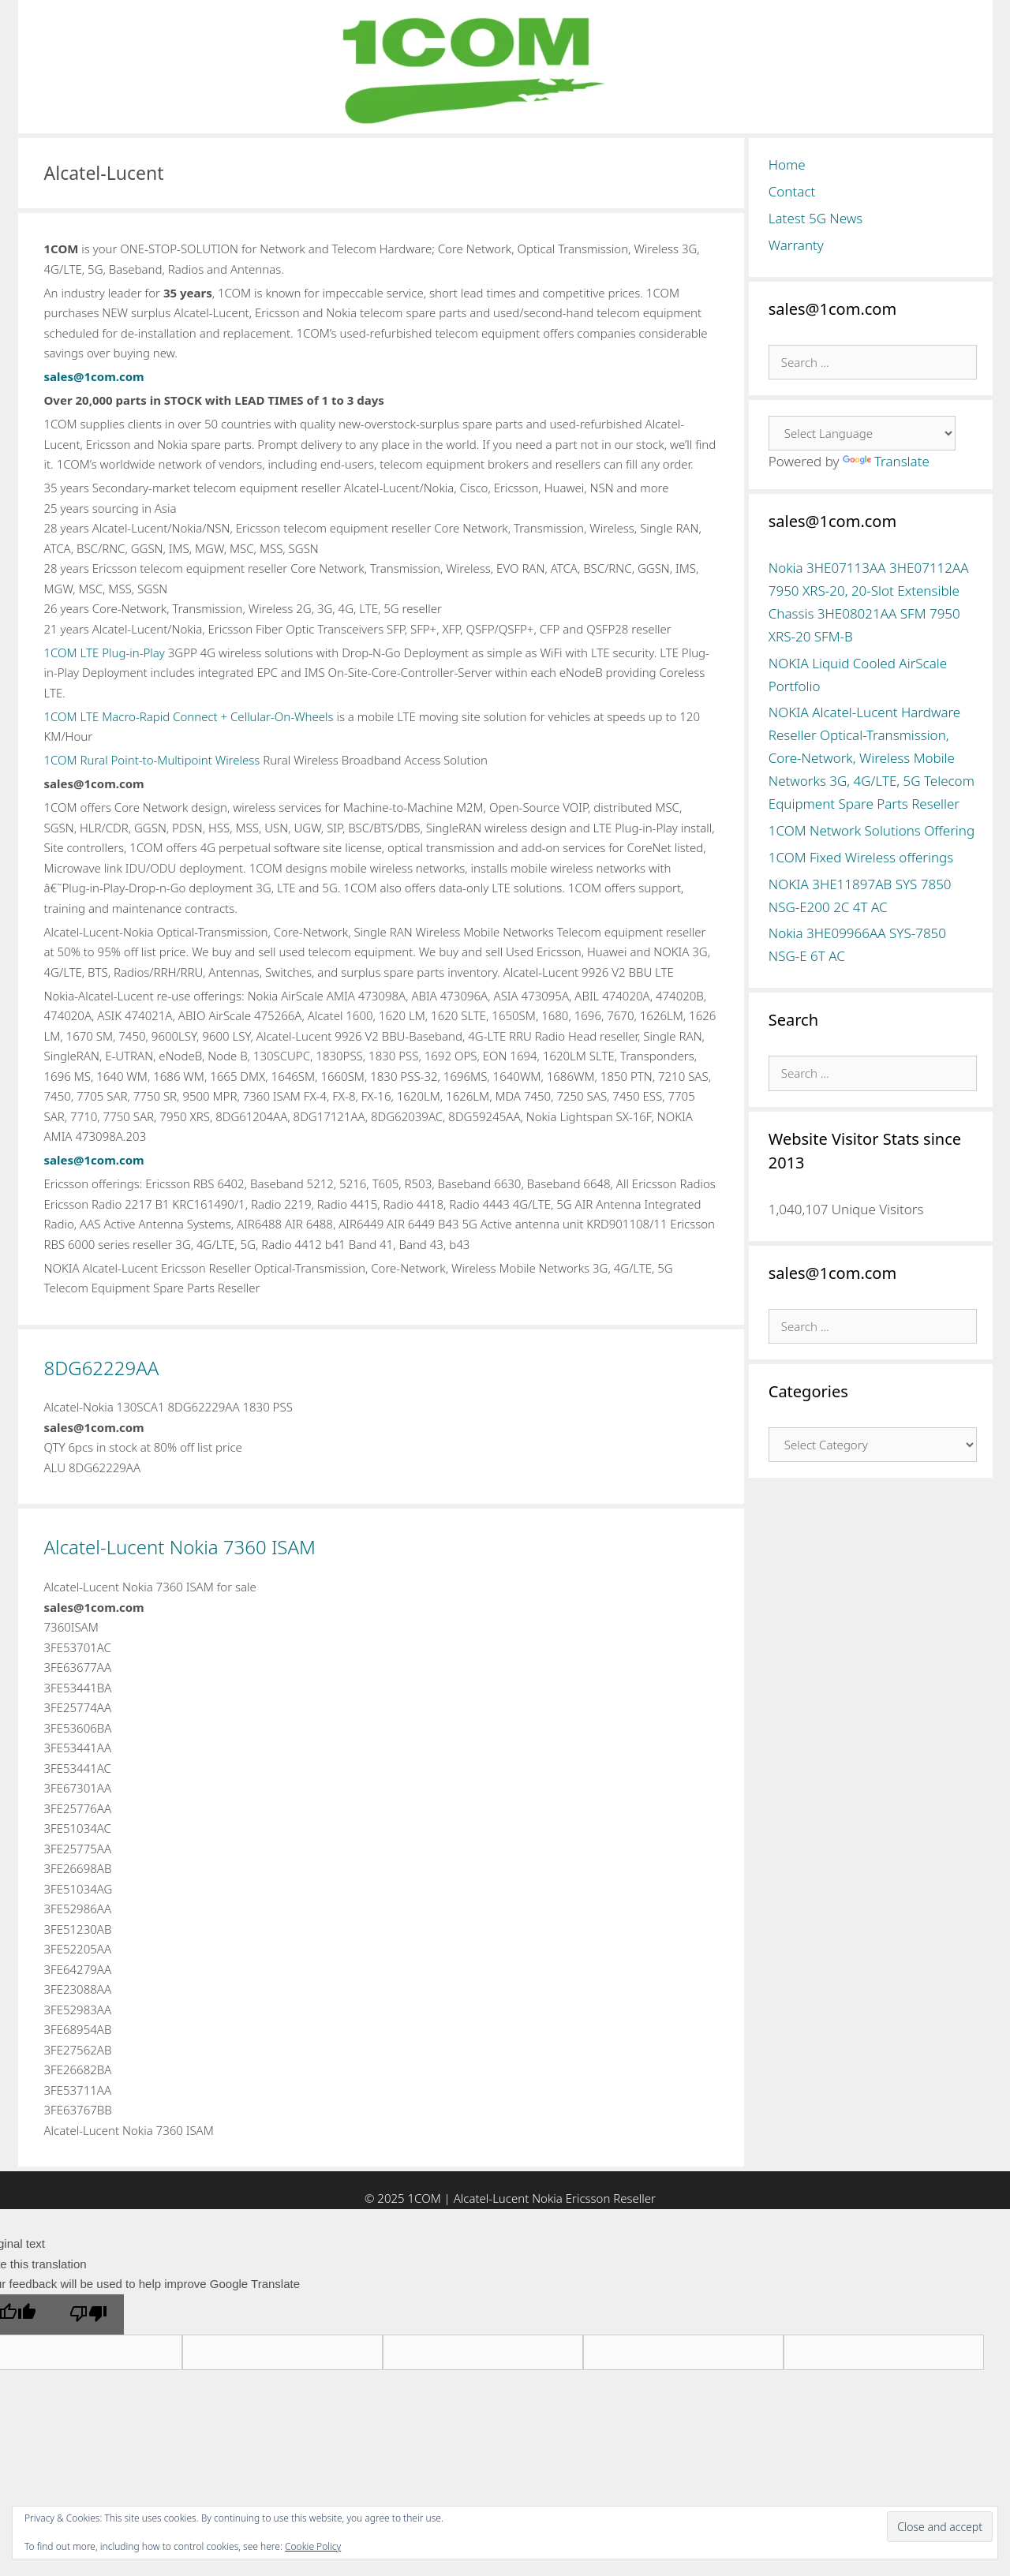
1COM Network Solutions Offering (871, 830)
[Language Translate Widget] (862, 433)
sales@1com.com (94, 376)
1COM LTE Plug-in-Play (104, 652)
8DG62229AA (101, 1368)
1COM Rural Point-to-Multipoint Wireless (152, 760)
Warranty (796, 245)
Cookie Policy (313, 2546)
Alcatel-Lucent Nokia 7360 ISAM (180, 1547)
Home (787, 164)
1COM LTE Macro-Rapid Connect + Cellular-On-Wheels (189, 716)
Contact (792, 191)
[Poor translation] (88, 2314)
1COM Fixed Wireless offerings (861, 857)
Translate (886, 461)
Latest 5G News (816, 218)
